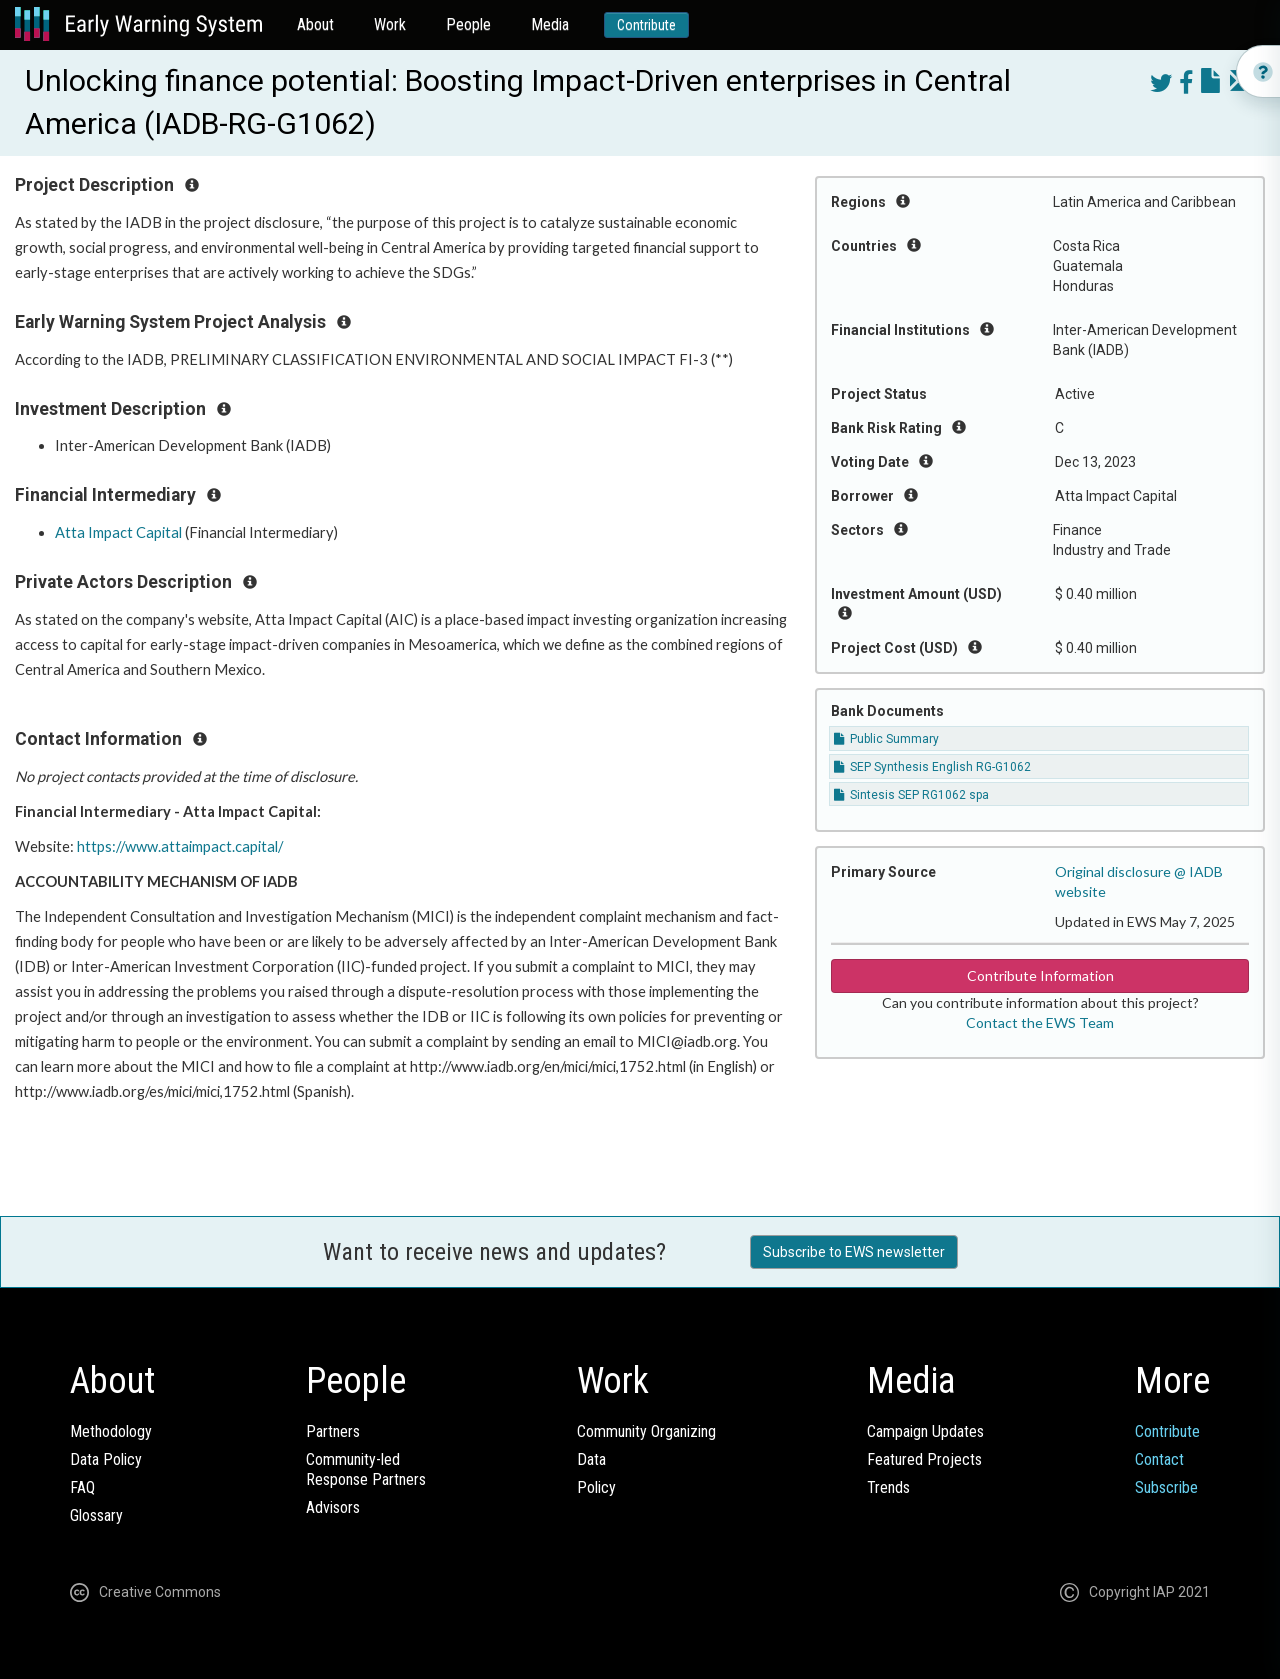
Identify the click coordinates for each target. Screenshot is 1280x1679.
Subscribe (1166, 1487)
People (468, 24)
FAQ (82, 1487)
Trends (888, 1487)
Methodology (111, 1431)
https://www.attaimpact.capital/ (180, 846)
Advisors (333, 1507)
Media (550, 24)
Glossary (96, 1515)
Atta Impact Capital (118, 532)
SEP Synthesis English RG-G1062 (932, 767)
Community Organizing (646, 1431)
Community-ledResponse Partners (366, 1469)
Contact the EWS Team (1040, 1022)
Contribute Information (1040, 975)
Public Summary (886, 739)
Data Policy (106, 1459)
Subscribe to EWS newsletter (854, 1252)
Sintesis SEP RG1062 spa (911, 795)
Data (591, 1459)
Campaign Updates (925, 1431)
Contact (1159, 1459)
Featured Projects (924, 1459)
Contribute (646, 25)
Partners (333, 1431)
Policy (596, 1487)
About (315, 24)
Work (390, 24)
